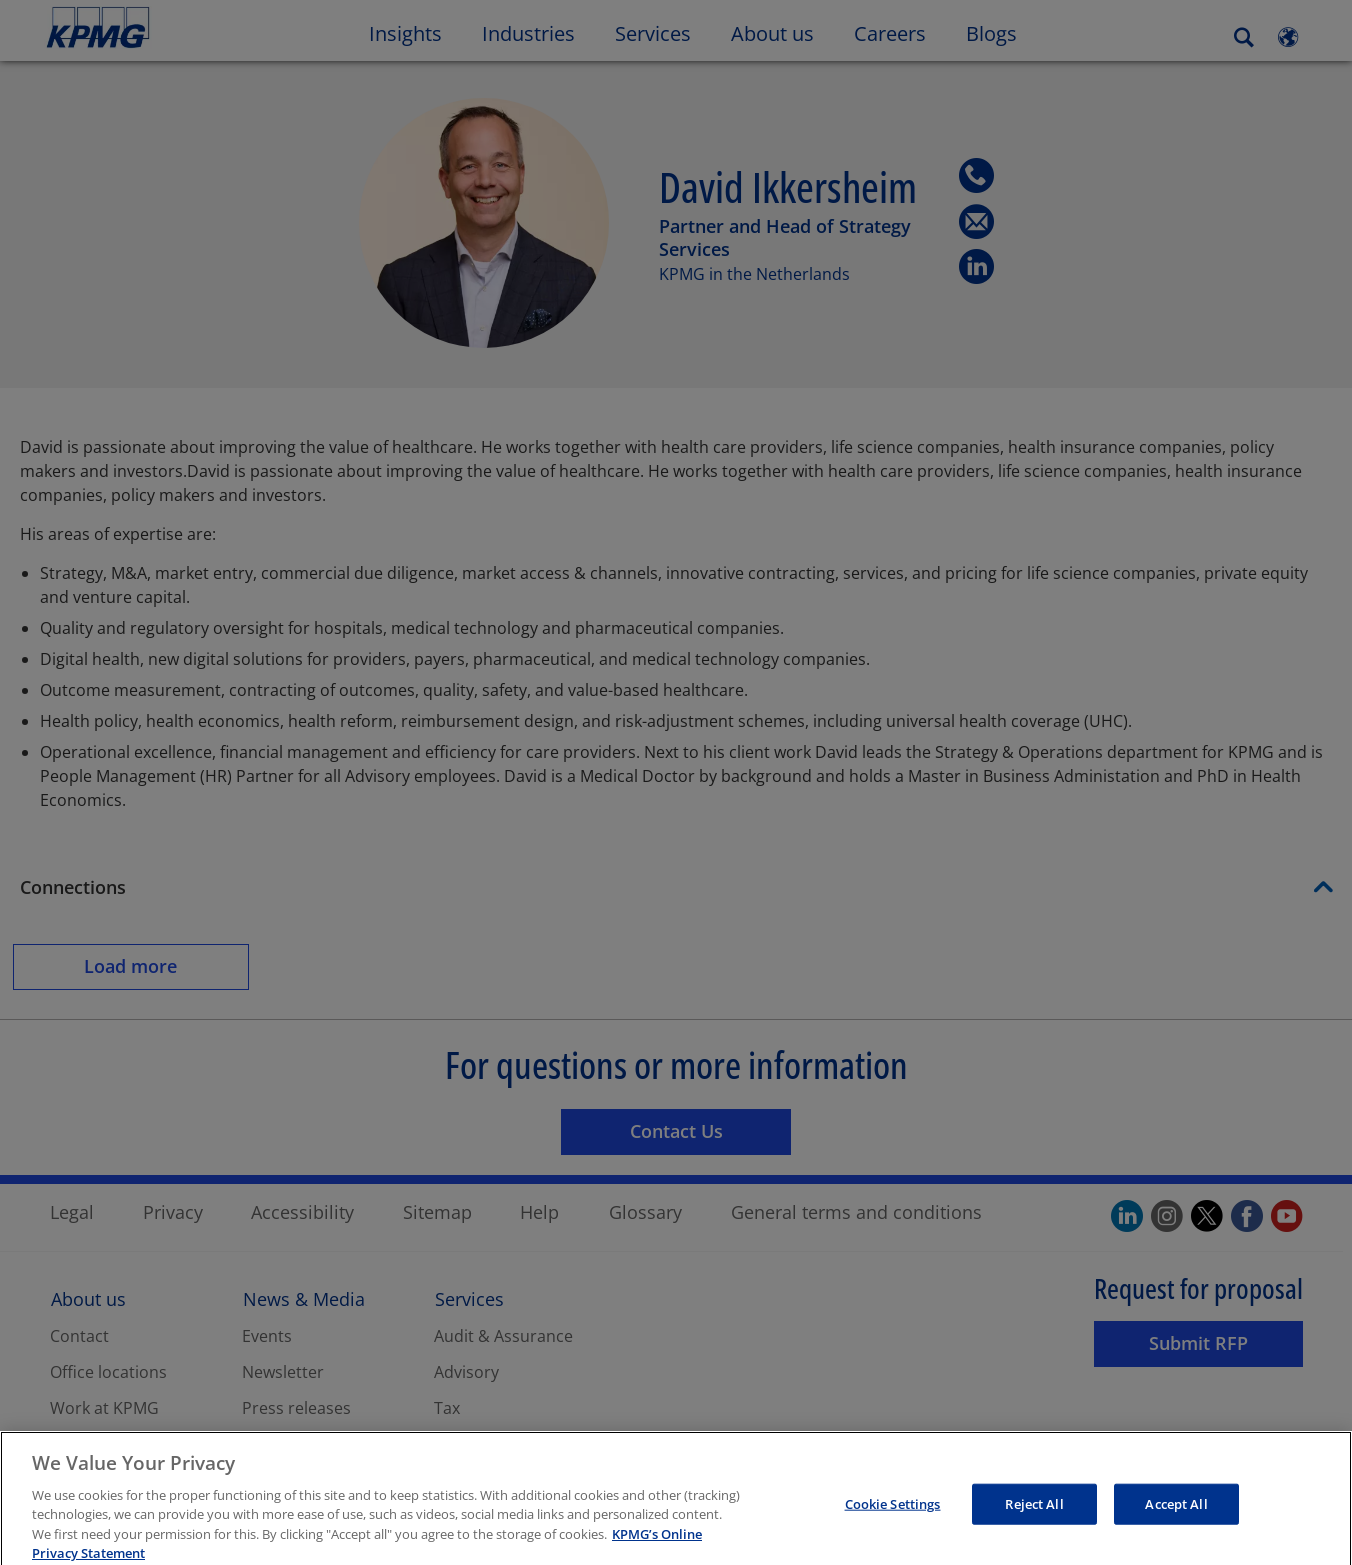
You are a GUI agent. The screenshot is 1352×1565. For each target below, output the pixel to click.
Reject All (1034, 1522)
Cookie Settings (893, 1522)
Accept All (1176, 1522)
